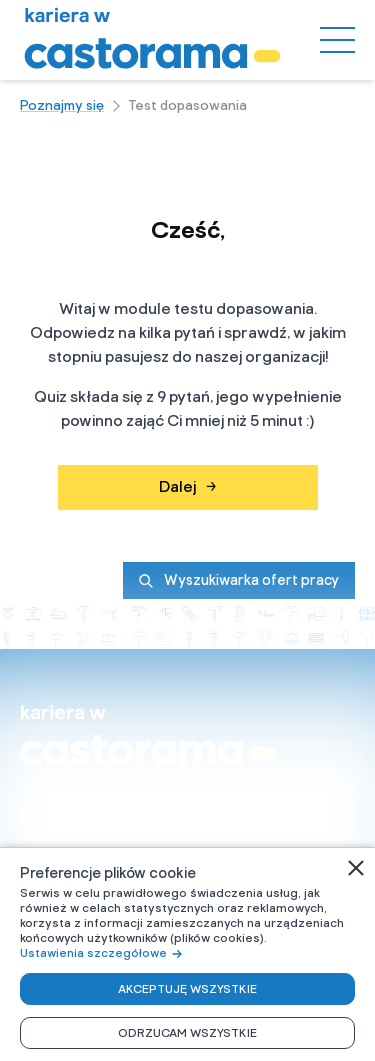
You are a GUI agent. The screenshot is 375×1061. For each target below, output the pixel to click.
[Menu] (337, 40)
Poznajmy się (62, 105)
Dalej (187, 487)
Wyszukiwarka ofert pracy (239, 580)
